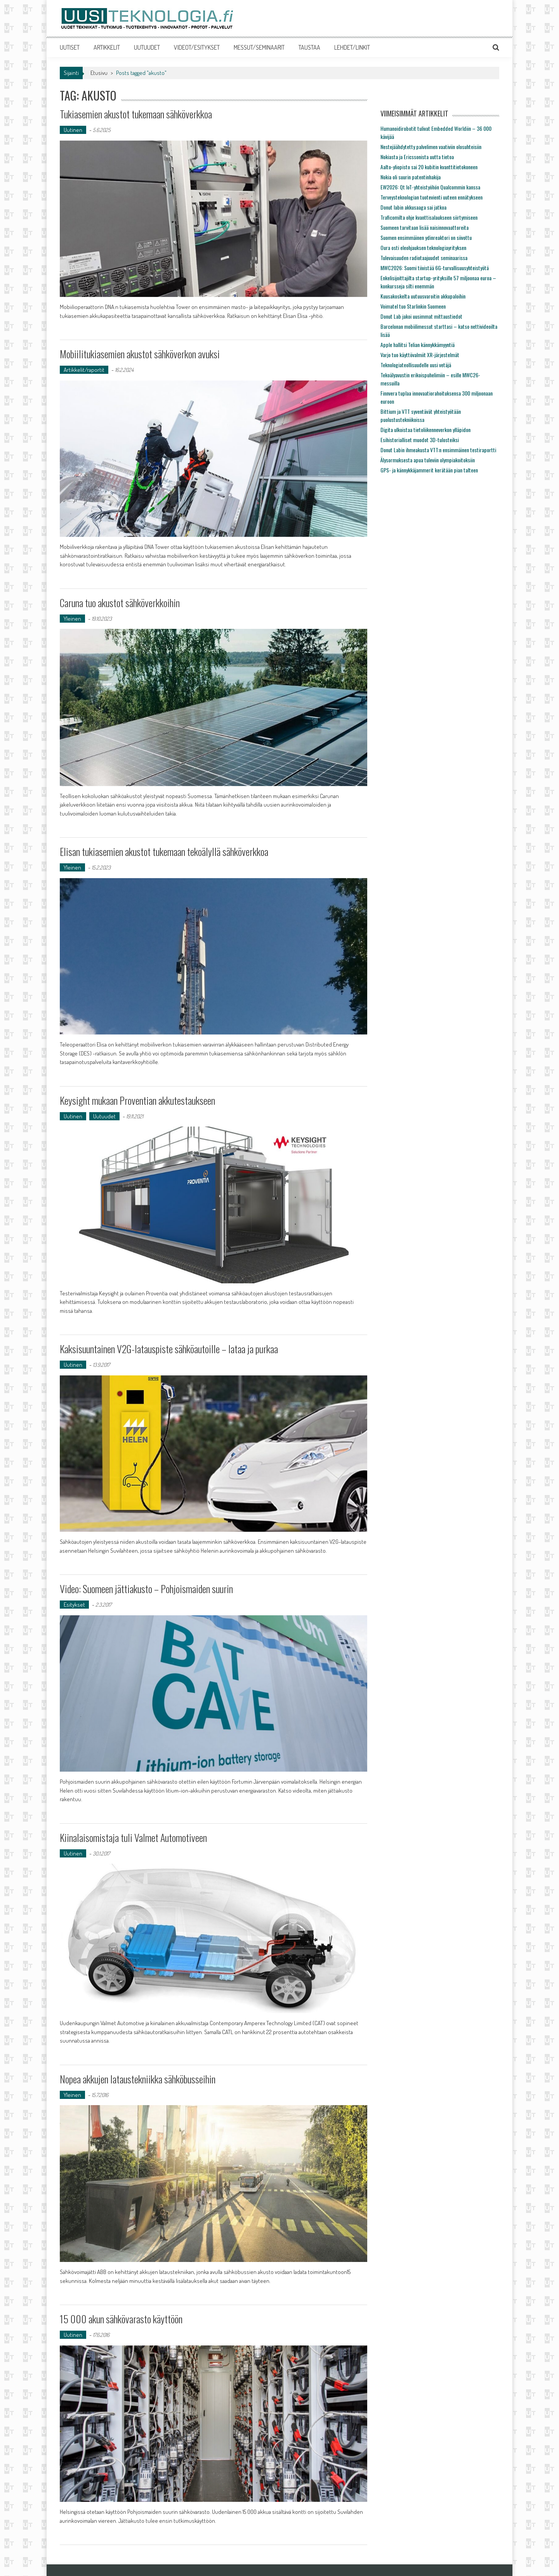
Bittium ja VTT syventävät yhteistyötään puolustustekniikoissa (420, 415)
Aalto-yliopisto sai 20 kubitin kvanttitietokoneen (428, 167)
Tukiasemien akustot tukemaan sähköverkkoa (136, 114)
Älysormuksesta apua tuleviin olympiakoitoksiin (427, 460)
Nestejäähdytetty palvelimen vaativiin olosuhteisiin (430, 146)
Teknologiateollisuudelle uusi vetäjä (415, 365)
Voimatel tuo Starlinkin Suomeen (413, 306)
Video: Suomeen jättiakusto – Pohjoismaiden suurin (146, 1588)
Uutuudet (104, 1116)
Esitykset (74, 1604)
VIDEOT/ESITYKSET (197, 47)
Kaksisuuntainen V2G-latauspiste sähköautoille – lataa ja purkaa (169, 1348)
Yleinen (72, 618)
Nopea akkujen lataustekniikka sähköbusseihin (137, 2078)
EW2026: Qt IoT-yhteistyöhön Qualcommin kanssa (430, 187)
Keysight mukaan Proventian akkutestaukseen (137, 1100)
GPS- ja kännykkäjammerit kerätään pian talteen (429, 470)
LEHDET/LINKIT (352, 47)
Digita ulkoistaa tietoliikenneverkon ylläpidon (425, 429)
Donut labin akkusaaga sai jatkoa (413, 207)
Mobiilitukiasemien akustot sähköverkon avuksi (140, 353)
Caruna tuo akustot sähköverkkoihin (120, 602)
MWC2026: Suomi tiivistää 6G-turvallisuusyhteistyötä (434, 268)
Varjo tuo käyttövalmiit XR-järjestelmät (419, 355)
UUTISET (70, 47)
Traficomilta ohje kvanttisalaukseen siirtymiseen (428, 217)
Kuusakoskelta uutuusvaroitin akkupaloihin (422, 296)
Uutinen (73, 130)
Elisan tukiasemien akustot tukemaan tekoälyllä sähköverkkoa (164, 851)
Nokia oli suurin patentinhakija (410, 177)
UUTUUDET (147, 47)
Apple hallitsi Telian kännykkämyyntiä (417, 344)
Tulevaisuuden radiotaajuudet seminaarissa (423, 257)
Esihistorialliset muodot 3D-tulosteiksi (419, 440)
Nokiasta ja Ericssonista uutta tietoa (417, 157)
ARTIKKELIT (107, 47)
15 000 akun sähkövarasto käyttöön (121, 2318)
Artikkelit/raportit (84, 369)
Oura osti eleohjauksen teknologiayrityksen (423, 247)
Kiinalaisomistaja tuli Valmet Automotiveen (133, 1837)
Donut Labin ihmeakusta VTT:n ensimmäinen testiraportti (438, 450)
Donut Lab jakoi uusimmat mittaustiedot (421, 316)
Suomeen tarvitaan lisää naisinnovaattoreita (424, 227)
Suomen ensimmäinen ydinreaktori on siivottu (426, 237)
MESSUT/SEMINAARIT (259, 47)
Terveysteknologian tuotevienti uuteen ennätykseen (431, 197)
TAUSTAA (309, 47)
